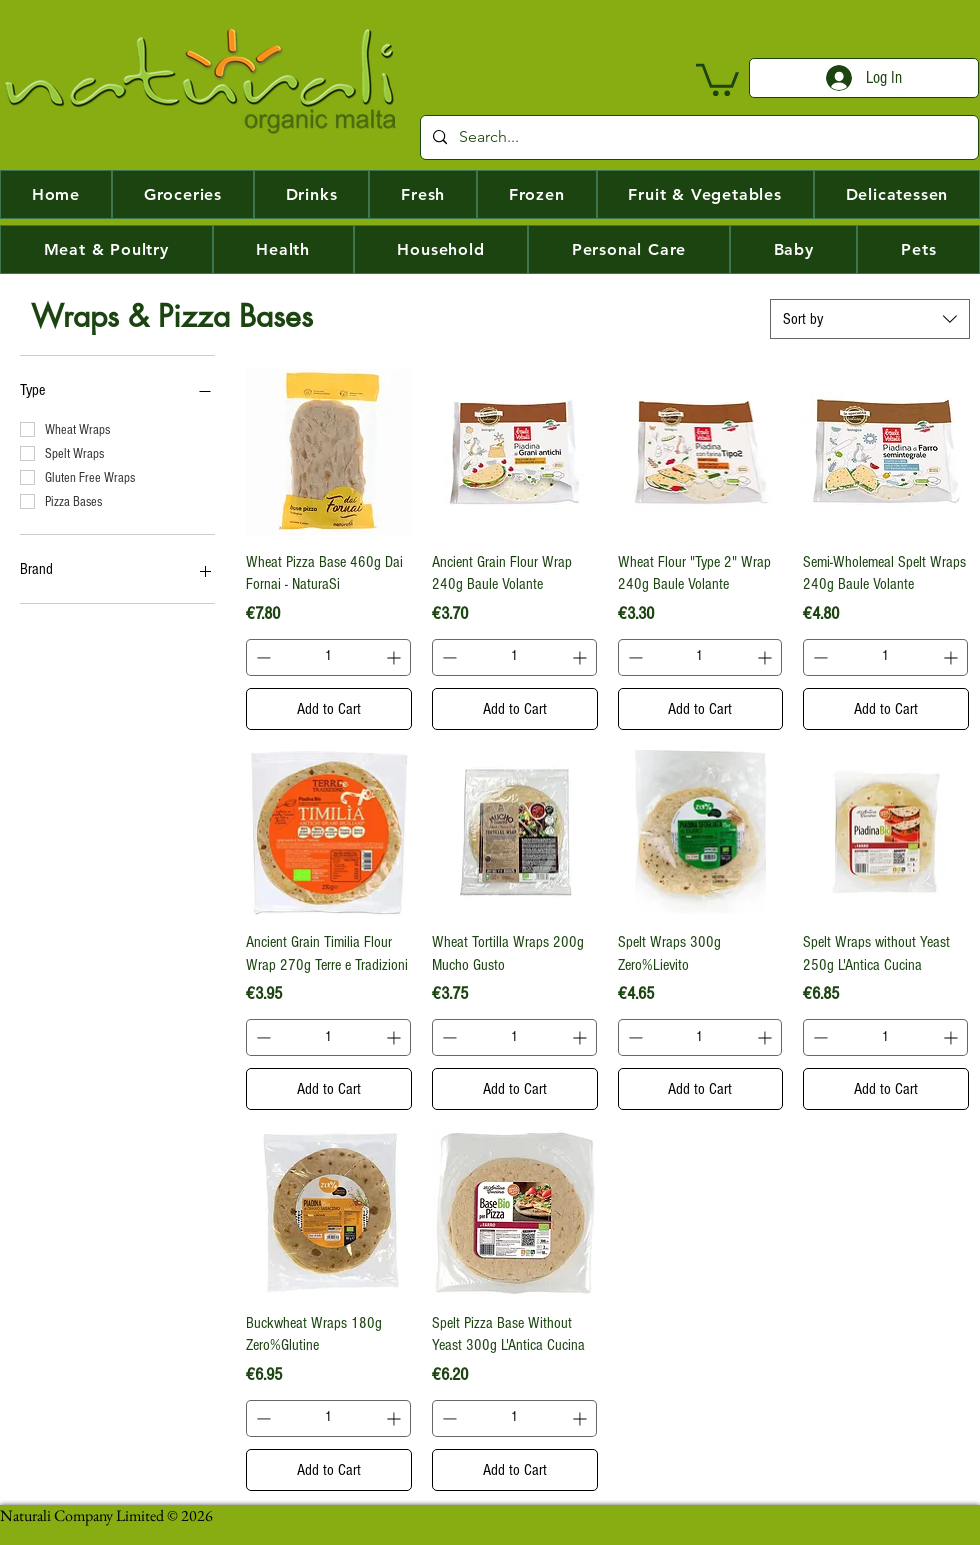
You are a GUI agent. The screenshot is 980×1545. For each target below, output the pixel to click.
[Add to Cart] (329, 709)
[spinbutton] (328, 657)
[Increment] (395, 657)
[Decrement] (261, 657)
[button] (717, 78)
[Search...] (697, 137)
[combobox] (870, 319)
